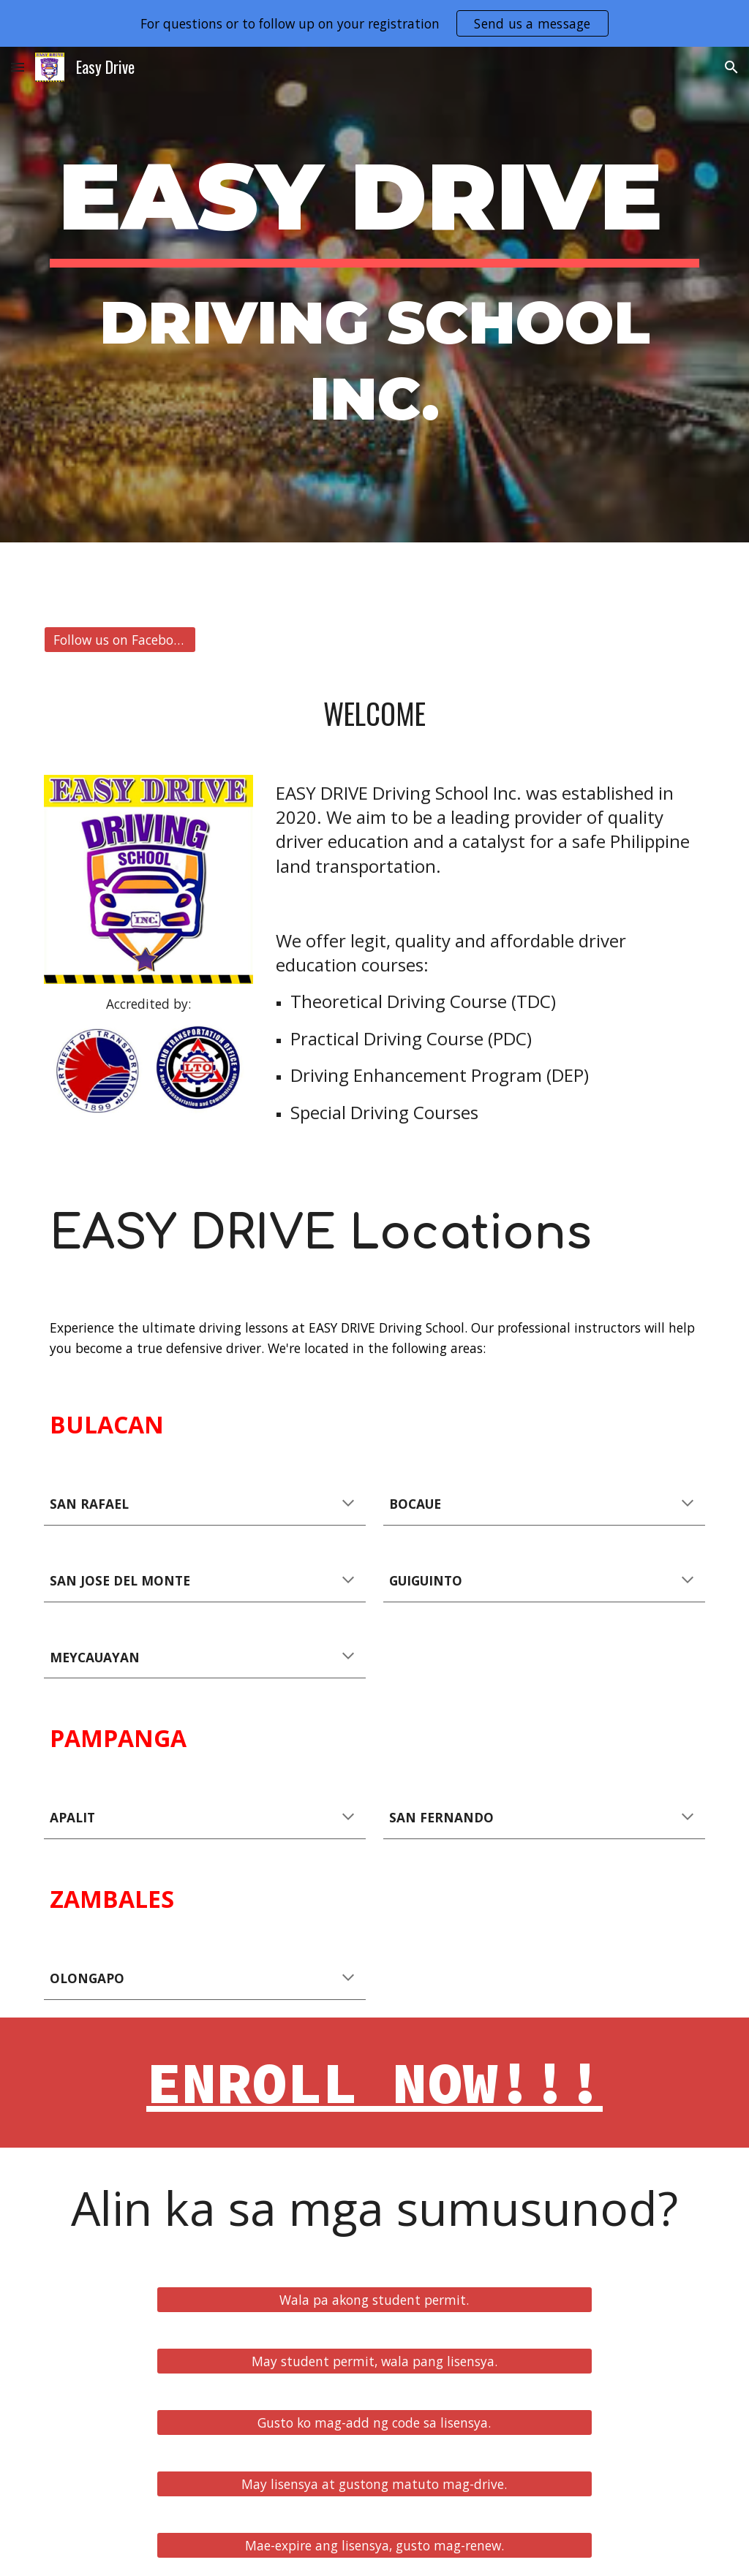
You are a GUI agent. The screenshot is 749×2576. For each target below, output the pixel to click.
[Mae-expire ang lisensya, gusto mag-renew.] (374, 2545)
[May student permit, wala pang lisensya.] (374, 2361)
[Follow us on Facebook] (120, 640)
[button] (17, 67)
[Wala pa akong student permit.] (374, 2300)
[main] (375, 295)
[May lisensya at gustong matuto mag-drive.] (374, 2484)
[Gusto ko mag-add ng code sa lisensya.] (374, 2423)
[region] (374, 23)
